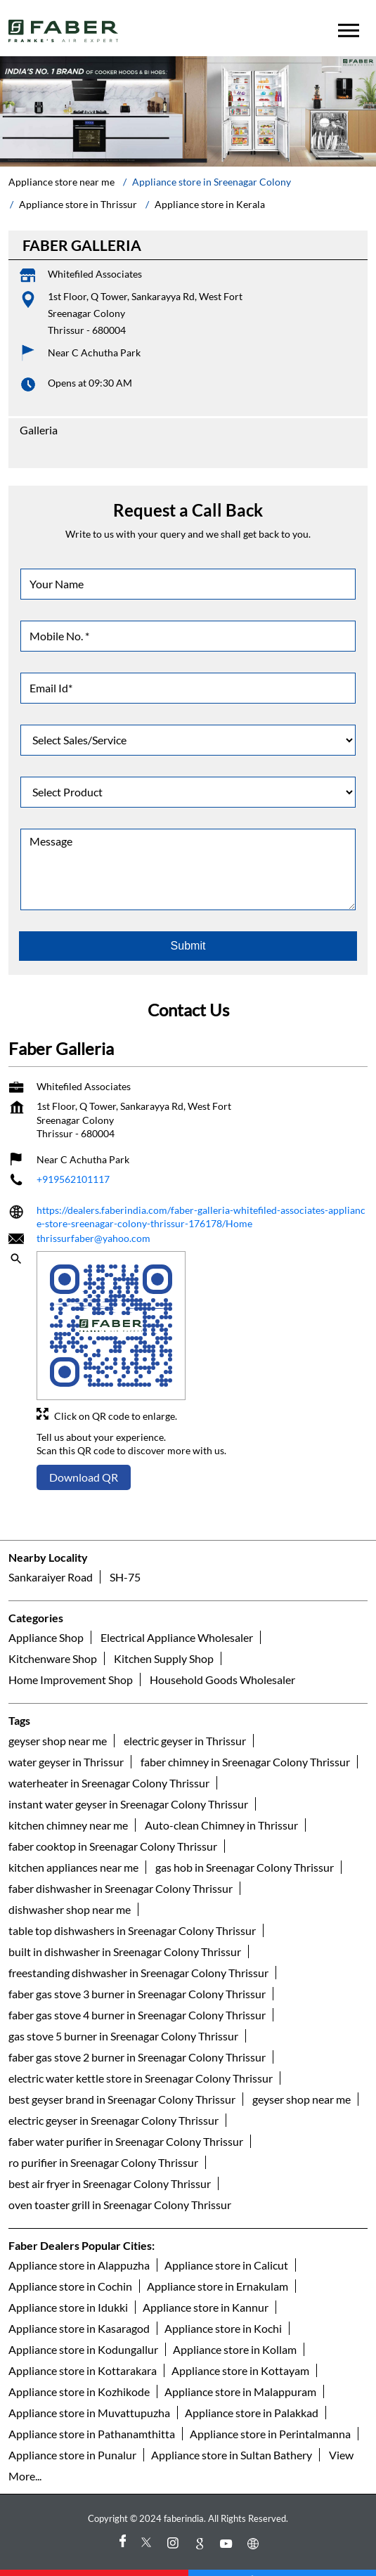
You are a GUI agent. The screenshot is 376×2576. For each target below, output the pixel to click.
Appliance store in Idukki (68, 2286)
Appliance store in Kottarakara (82, 2349)
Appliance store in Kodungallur (83, 2328)
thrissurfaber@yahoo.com (93, 1217)
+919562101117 (73, 1159)
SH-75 (125, 1556)
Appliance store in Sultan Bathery (231, 2433)
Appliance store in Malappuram (240, 2370)
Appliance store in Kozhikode (79, 2370)
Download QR (83, 1456)
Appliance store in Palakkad (251, 2391)
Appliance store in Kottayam (240, 2349)
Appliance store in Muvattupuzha (89, 2391)
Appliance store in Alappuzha (79, 2244)
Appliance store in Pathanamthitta (91, 2412)
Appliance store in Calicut (226, 2244)
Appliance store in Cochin (70, 2265)
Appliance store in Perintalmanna (270, 2412)
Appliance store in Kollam (235, 2328)
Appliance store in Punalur (72, 2433)
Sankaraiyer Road (50, 1556)
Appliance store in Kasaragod (79, 2307)
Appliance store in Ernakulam (217, 2265)
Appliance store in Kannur (205, 2286)
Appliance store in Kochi (223, 2307)
